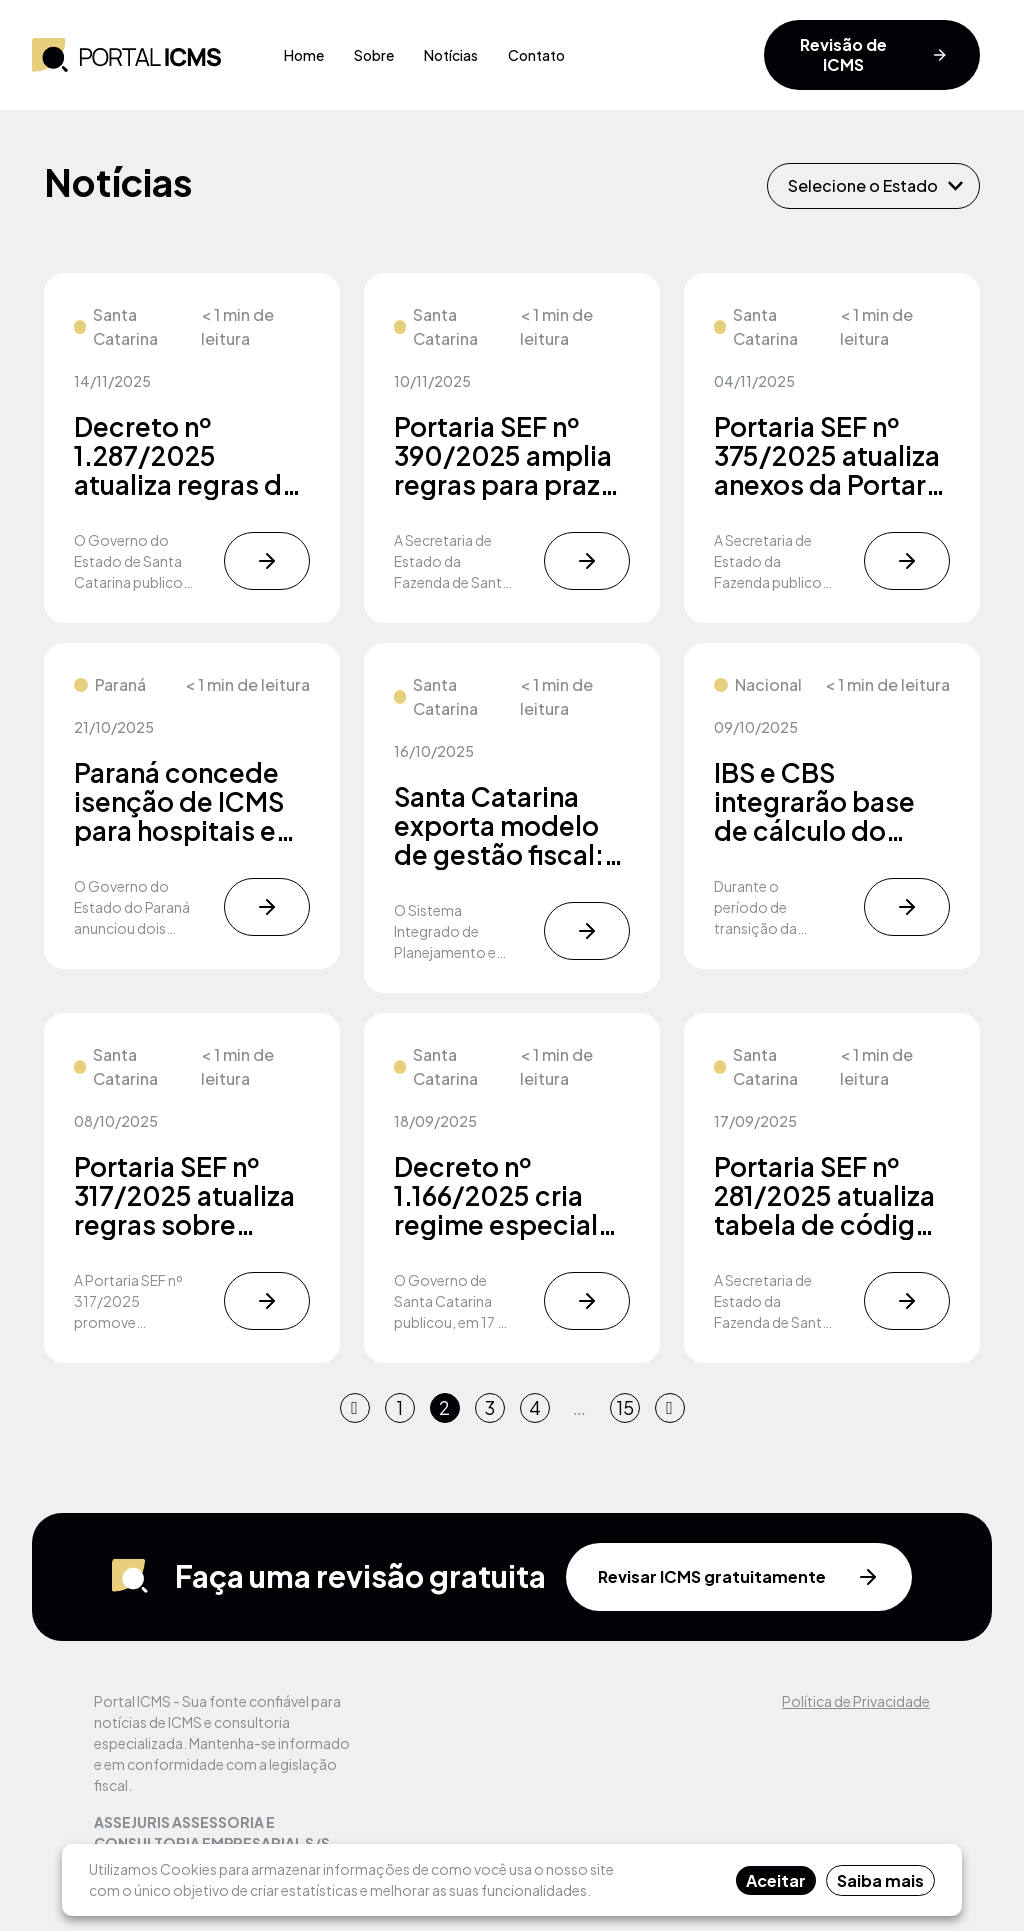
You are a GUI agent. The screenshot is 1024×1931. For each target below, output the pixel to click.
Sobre (374, 55)
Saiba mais (880, 1880)
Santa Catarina (125, 326)
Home (304, 55)
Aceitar (776, 1880)
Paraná (120, 684)
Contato (536, 55)
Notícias (451, 55)
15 (625, 1407)
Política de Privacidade (856, 1701)
